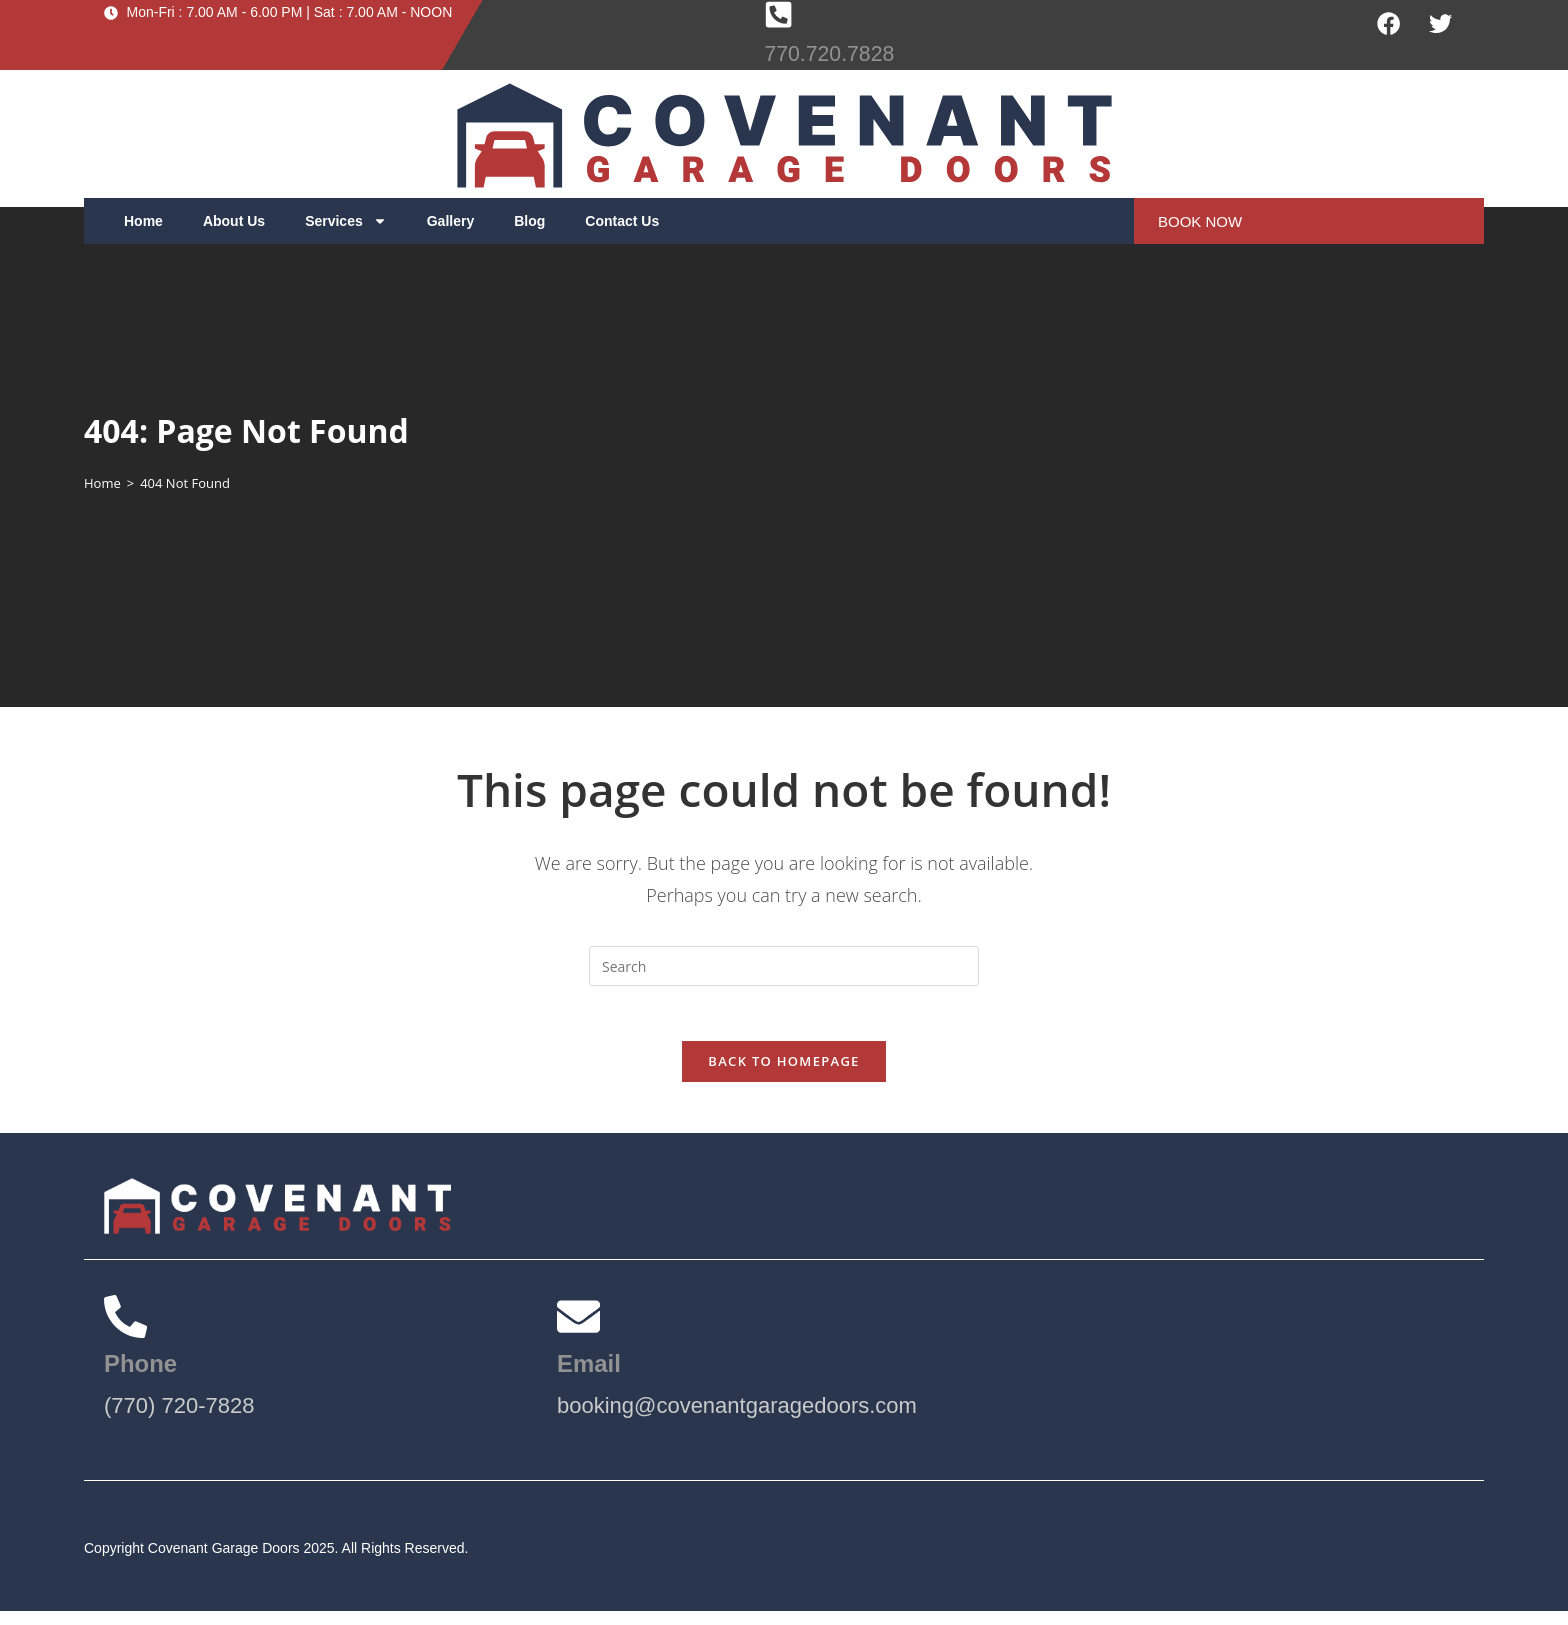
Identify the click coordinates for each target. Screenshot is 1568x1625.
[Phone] (129, 1327)
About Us (234, 221)
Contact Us (622, 221)
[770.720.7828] (780, 16)
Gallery (450, 221)
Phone (143, 1377)
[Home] (102, 483)
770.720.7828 (837, 55)
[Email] (582, 1327)
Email (591, 1377)
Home (143, 221)
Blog (529, 221)
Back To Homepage (783, 1067)
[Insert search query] (784, 966)
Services (346, 221)
